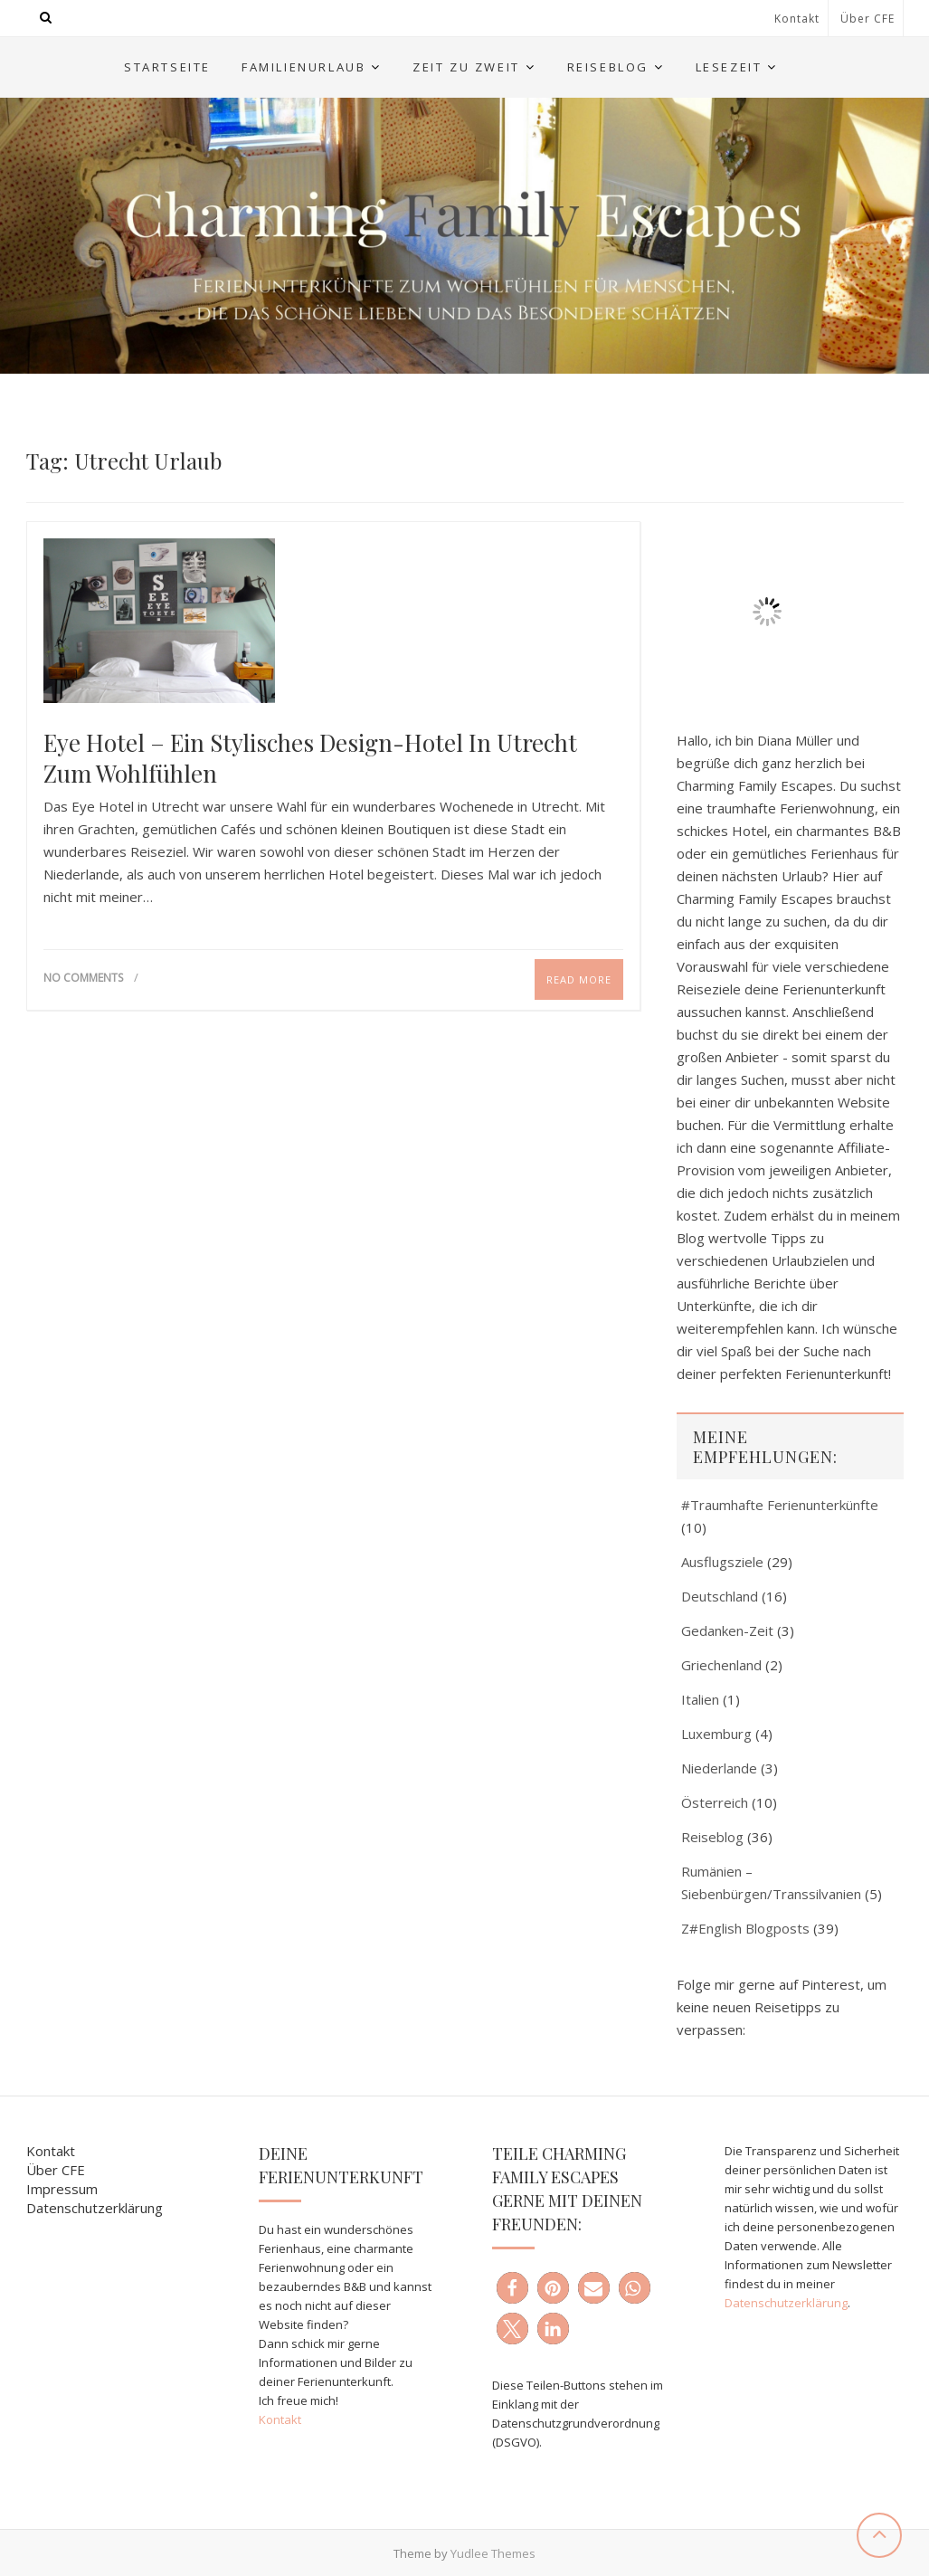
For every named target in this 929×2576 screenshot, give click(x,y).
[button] (512, 2288)
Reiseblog (608, 67)
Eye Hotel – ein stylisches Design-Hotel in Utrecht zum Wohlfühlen (310, 758)
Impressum (62, 2189)
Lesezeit (729, 67)
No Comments (83, 977)
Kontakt (797, 18)
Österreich (714, 1802)
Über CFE (867, 18)
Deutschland (719, 1596)
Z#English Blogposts (745, 1928)
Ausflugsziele (722, 1562)
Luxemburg (716, 1734)
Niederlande (719, 1768)
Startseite (167, 67)
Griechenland (721, 1665)
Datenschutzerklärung (94, 2208)
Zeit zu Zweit (466, 67)
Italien (700, 1699)
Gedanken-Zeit (727, 1630)
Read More (578, 979)
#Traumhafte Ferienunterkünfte (779, 1505)
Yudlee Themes (493, 2553)
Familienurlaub (303, 67)
